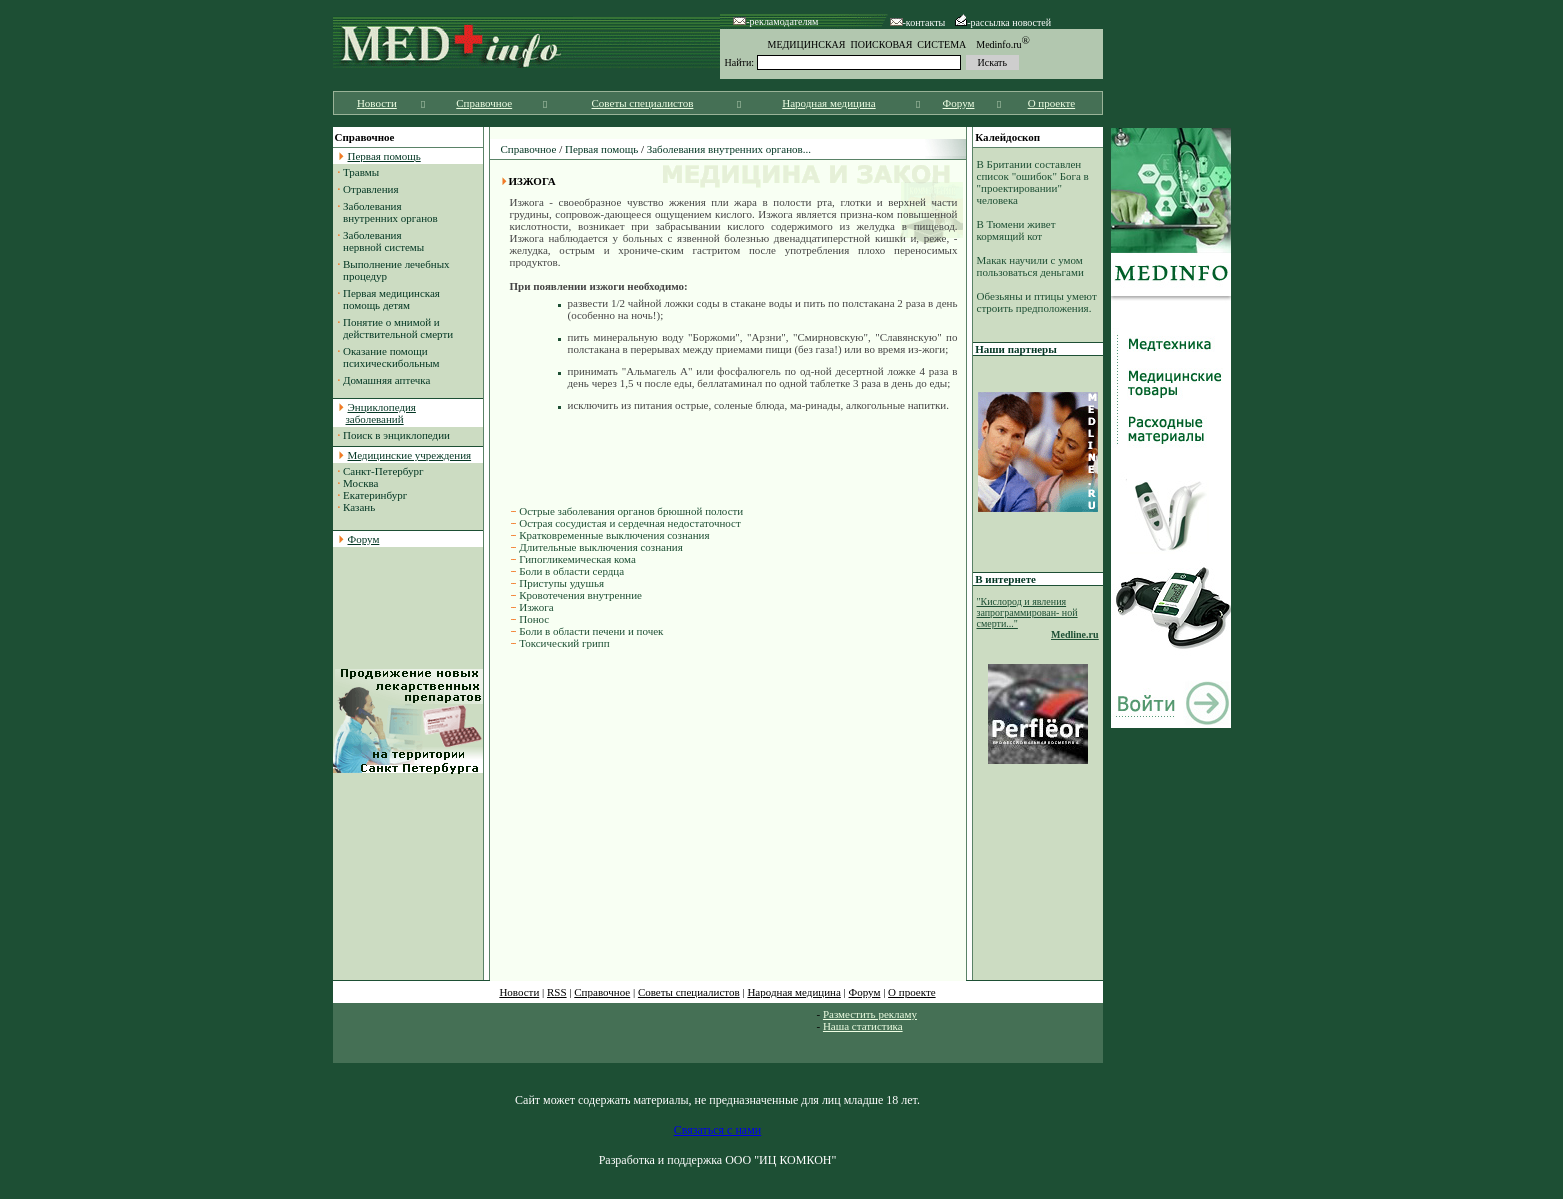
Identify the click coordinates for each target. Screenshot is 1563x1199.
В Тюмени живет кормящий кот (1016, 230)
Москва (360, 483)
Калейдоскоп (1007, 137)
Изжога (536, 607)
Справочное (484, 103)
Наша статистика (863, 1026)
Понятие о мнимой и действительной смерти (396, 328)
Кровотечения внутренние (580, 595)
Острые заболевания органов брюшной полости (631, 511)
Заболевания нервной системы (381, 241)
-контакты (918, 22)
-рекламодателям (775, 21)
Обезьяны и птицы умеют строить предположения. (1037, 302)
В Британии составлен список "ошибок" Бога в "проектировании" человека (1033, 182)
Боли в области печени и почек (591, 631)
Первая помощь (601, 149)
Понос (534, 619)
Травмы (361, 172)
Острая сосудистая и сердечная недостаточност (630, 523)
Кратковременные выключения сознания (614, 535)
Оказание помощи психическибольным (389, 357)
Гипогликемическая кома (577, 559)
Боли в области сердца (571, 571)
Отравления (371, 189)
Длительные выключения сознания (601, 547)
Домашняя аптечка (386, 380)
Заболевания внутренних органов (388, 212)
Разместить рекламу (870, 1014)
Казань (359, 507)
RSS (557, 992)
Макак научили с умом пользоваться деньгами (1030, 266)
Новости (377, 103)
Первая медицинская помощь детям (389, 299)
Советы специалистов (643, 103)
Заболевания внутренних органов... (729, 149)
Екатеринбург (375, 495)
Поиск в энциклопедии (396, 435)
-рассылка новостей (1003, 22)
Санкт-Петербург (383, 471)
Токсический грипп (564, 643)
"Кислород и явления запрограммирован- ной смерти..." (1027, 612)
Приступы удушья (561, 583)
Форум (959, 103)
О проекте (1052, 103)
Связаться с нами (717, 1130)
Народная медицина (828, 103)
